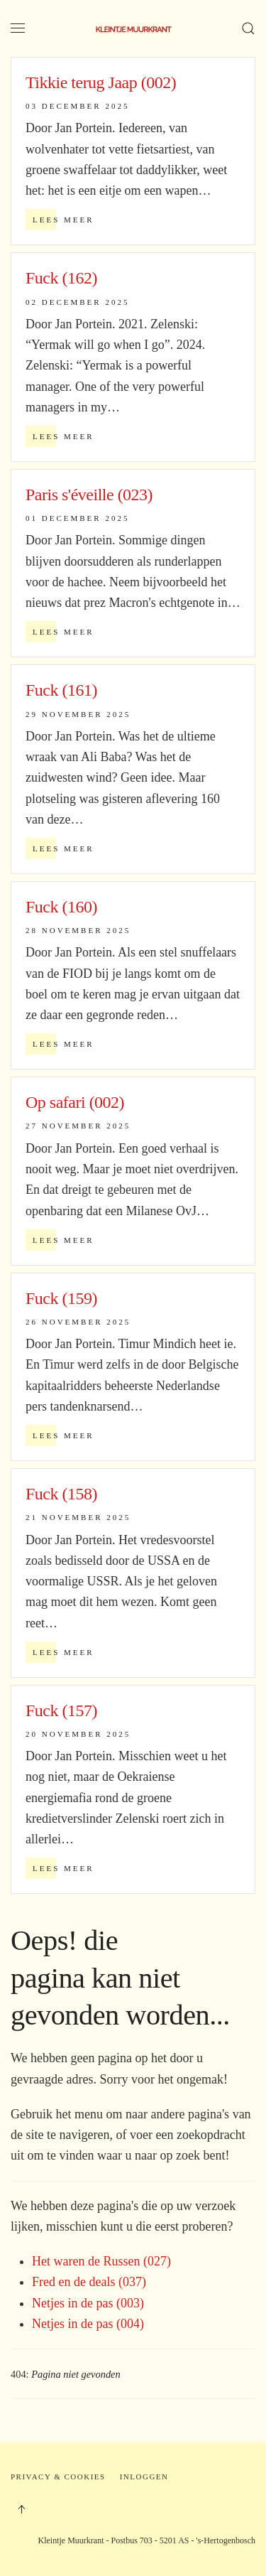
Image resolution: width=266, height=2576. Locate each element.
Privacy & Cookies (58, 2476)
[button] (18, 28)
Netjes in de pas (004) (88, 2324)
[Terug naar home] (133, 28)
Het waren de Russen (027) (101, 2261)
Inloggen (144, 2476)
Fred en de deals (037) (89, 2282)
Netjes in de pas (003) (88, 2303)
